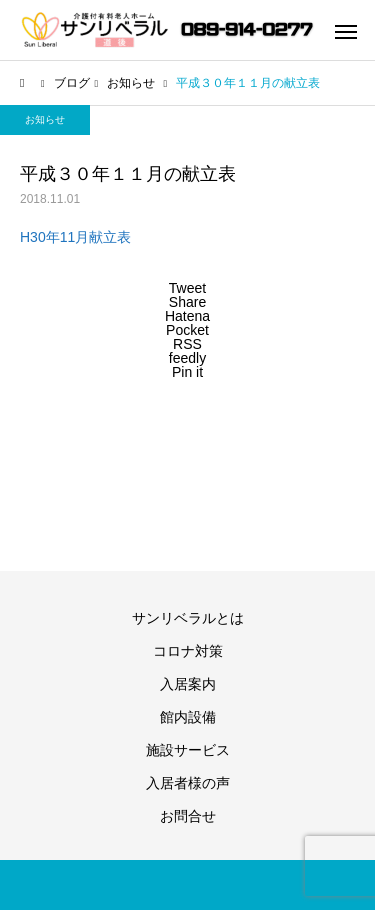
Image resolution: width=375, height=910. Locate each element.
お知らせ (45, 119)
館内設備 (188, 717)
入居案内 (188, 684)
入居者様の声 (188, 783)
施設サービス (188, 750)
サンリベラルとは (188, 618)
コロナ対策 (188, 651)
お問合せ (188, 816)
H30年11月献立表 (75, 237)
